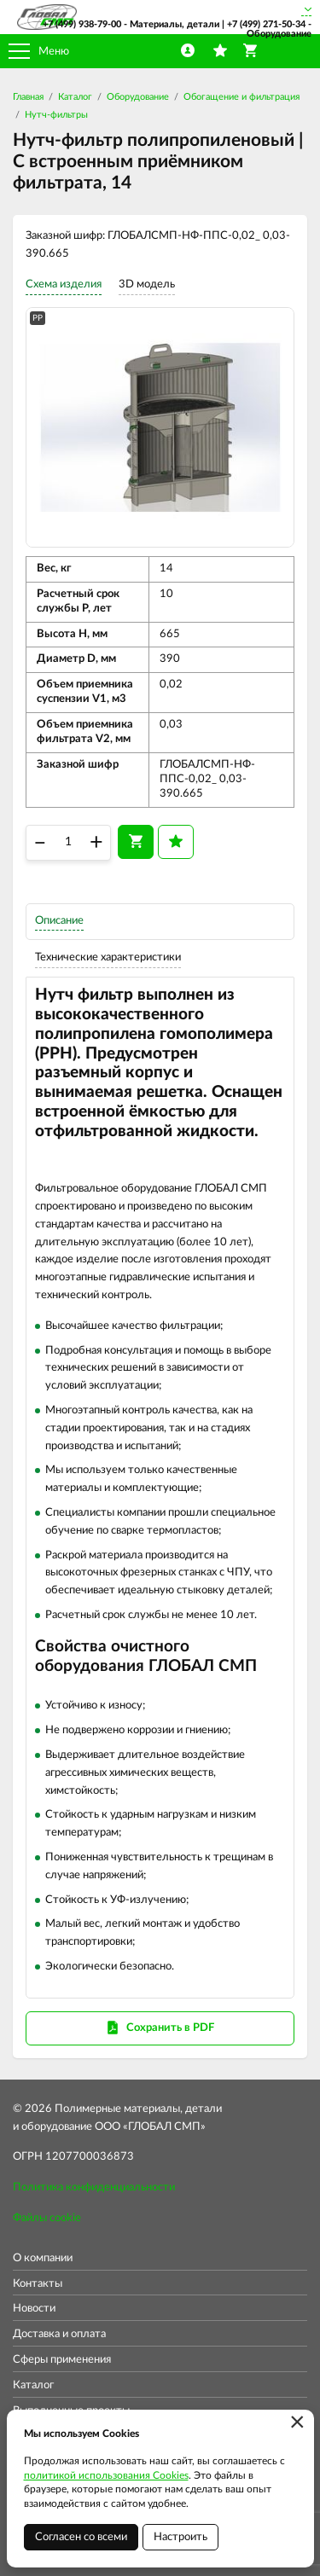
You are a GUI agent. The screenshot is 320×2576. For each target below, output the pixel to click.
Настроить (180, 2537)
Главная (28, 97)
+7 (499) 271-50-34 (266, 24)
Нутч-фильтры (56, 114)
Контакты (37, 2283)
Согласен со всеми (81, 2537)
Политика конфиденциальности (94, 2187)
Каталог (75, 97)
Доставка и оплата (59, 2334)
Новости (34, 2308)
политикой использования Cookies (106, 2475)
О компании (43, 2258)
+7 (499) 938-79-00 (82, 24)
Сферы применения (62, 2359)
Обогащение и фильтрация (241, 97)
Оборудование (138, 97)
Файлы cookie (47, 2218)
